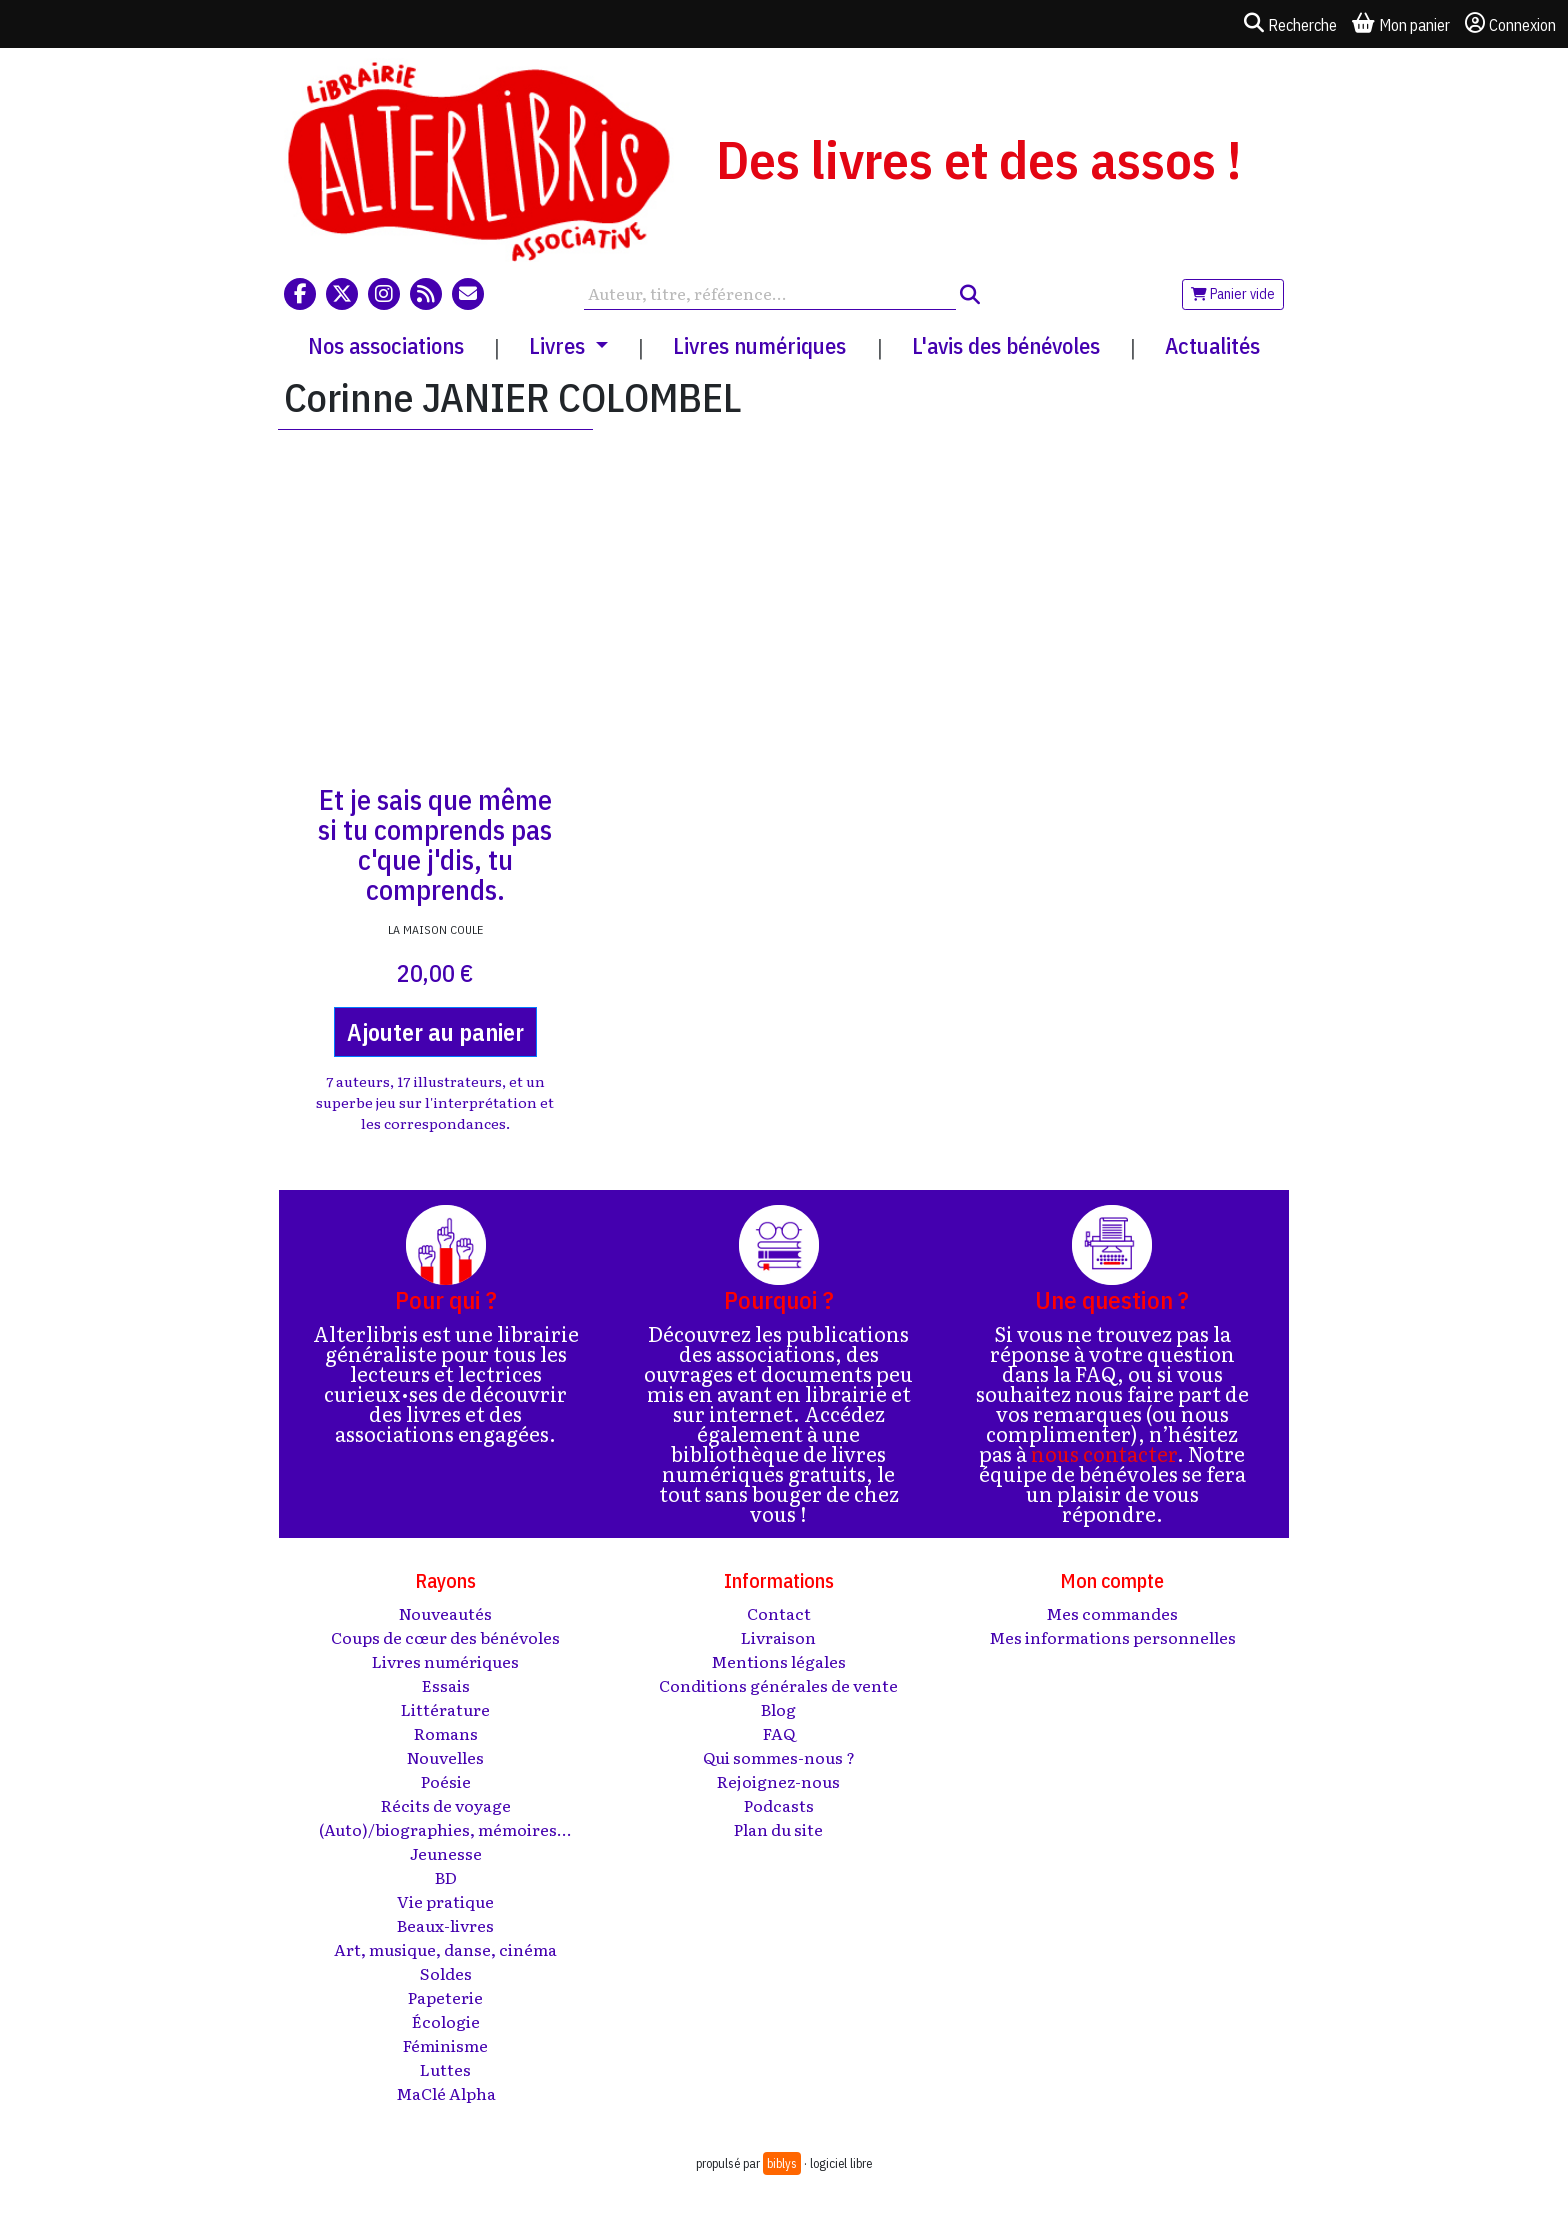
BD (446, 1877)
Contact (779, 1613)
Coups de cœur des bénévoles (445, 1637)
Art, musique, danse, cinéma (445, 1949)
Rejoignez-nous (778, 1781)
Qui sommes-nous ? (779, 1757)
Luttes (445, 2069)
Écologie (446, 2021)
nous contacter (1104, 1453)
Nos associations (386, 345)
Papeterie (445, 1997)
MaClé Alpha (446, 2093)
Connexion (1510, 24)
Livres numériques (759, 345)
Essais (446, 1685)
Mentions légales (778, 1661)
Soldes (446, 1973)
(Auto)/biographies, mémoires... (445, 1829)
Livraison (778, 1637)
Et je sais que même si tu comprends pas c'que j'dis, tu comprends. (435, 844)
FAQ (779, 1733)
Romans (446, 1733)
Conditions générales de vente (778, 1685)
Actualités (1212, 345)
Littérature (445, 1709)
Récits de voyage (446, 1805)
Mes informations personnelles (1112, 1637)
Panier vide (1233, 294)
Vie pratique (445, 1901)
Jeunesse (446, 1853)
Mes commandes (1112, 1613)
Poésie (446, 1781)
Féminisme (445, 2045)
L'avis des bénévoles (1006, 345)
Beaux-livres (445, 1925)
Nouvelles (445, 1757)
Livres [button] (559, 345)
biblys (782, 2163)
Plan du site (778, 1829)
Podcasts (779, 1805)
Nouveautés (445, 1613)
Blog (778, 1709)
